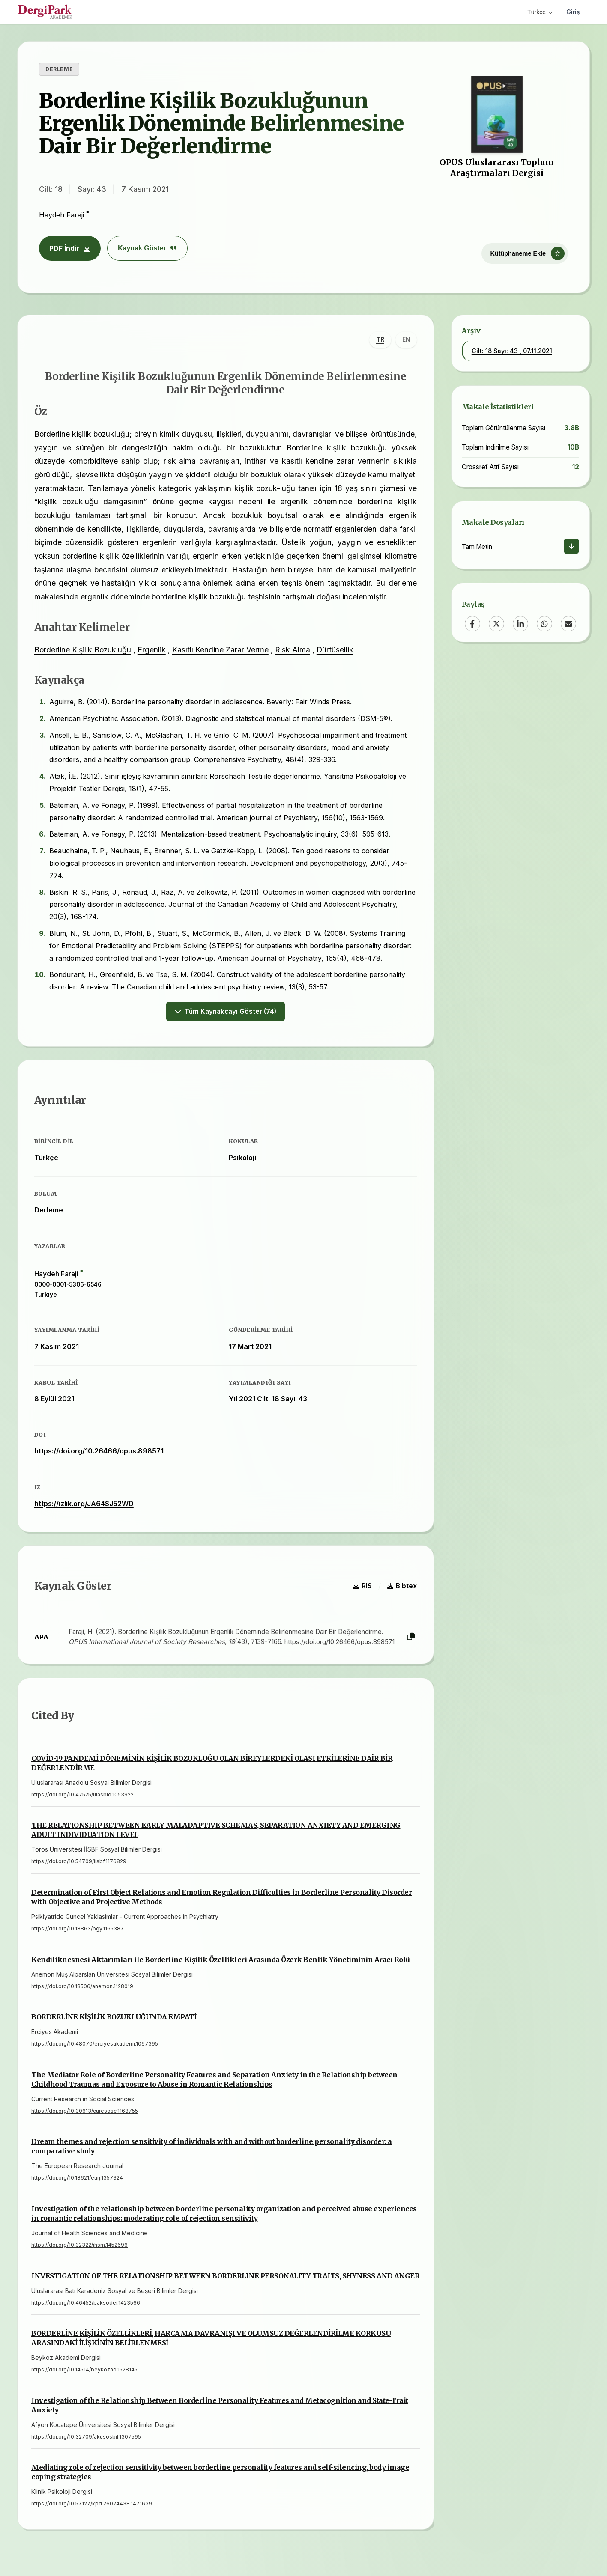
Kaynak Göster (147, 248)
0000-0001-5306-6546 (68, 1285)
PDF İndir (69, 248)
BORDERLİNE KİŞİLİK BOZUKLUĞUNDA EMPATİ (113, 2020)
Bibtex (401, 1588)
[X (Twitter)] (496, 623)
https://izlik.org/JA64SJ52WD (84, 1505)
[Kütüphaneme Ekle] (524, 251)
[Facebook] (472, 623)
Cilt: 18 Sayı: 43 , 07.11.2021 (512, 350)
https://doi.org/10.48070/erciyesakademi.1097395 (94, 2046)
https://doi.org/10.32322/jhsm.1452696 (79, 2248)
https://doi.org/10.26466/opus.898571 (99, 1452)
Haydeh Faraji (61, 215)
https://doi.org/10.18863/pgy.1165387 (77, 1931)
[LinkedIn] (520, 623)
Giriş (573, 11)
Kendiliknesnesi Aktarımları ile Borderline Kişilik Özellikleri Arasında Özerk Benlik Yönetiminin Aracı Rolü (220, 1962)
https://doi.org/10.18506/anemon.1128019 (82, 1989)
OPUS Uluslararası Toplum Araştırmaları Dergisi (497, 167)
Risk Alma (293, 650)
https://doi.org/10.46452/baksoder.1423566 (85, 2305)
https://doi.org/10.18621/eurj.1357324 (77, 2180)
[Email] (568, 623)
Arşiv (471, 330)
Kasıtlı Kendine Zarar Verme (221, 650)
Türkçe (539, 12)
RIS (362, 1588)
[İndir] (571, 546)
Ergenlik (152, 650)
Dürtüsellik (335, 650)
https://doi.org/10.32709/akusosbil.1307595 (86, 2439)
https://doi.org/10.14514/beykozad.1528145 (84, 2372)
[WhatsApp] (544, 623)
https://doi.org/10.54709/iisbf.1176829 (78, 1864)
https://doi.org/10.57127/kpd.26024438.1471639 (91, 2506)
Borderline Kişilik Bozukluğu (83, 650)
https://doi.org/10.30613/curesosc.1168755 (84, 2114)
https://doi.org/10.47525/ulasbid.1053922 (82, 1797)
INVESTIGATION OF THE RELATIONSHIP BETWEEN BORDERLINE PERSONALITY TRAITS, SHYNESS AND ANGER (225, 2278)
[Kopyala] (410, 1639)
